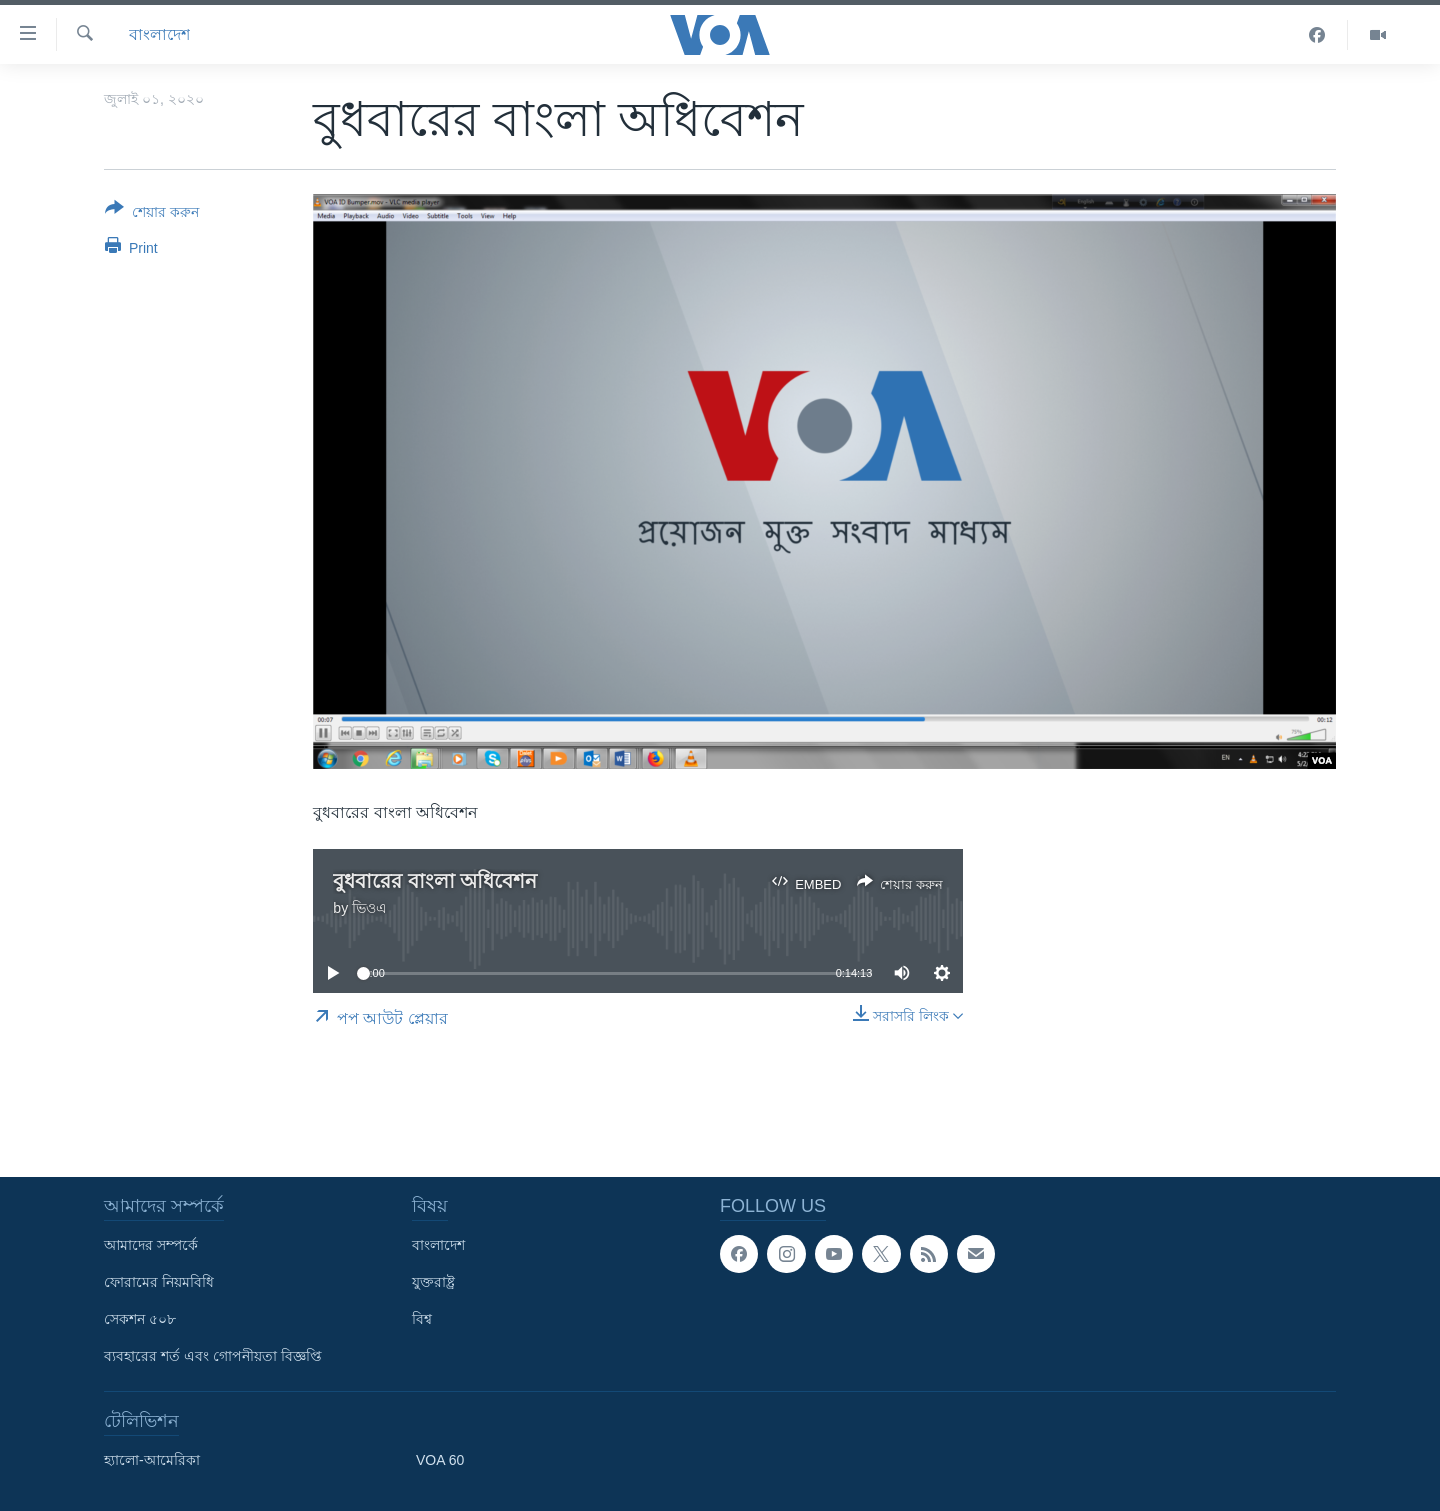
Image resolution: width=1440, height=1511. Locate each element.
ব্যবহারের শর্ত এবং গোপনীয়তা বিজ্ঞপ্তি (213, 1356)
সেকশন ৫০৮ (140, 1319)
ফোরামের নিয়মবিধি (159, 1282)
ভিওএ (369, 908)
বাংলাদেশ (159, 34)
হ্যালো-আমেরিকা (152, 1460)
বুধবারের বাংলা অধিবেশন (435, 881)
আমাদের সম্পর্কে (151, 1245)
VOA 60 (440, 1460)
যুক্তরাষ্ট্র (433, 1282)
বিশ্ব (422, 1319)
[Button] (152, 214)
